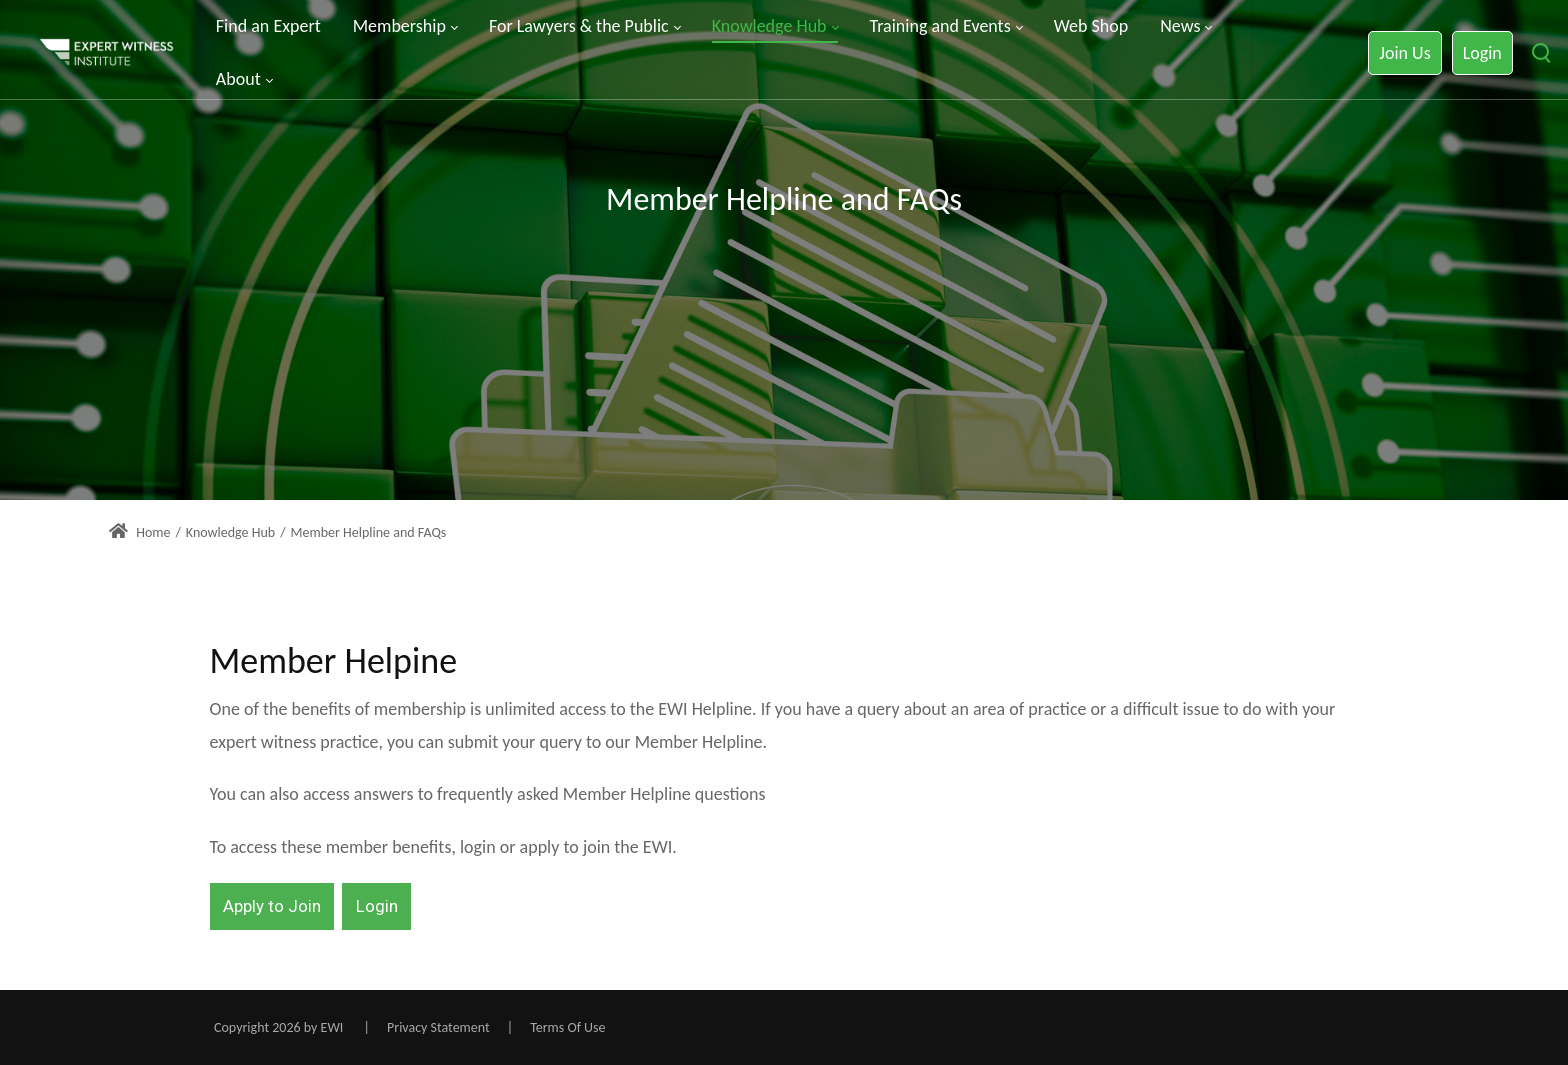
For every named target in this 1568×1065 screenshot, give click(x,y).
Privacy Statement (438, 1027)
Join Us (1404, 53)
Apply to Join (272, 906)
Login (1482, 53)
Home (139, 532)
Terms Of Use (567, 1027)
